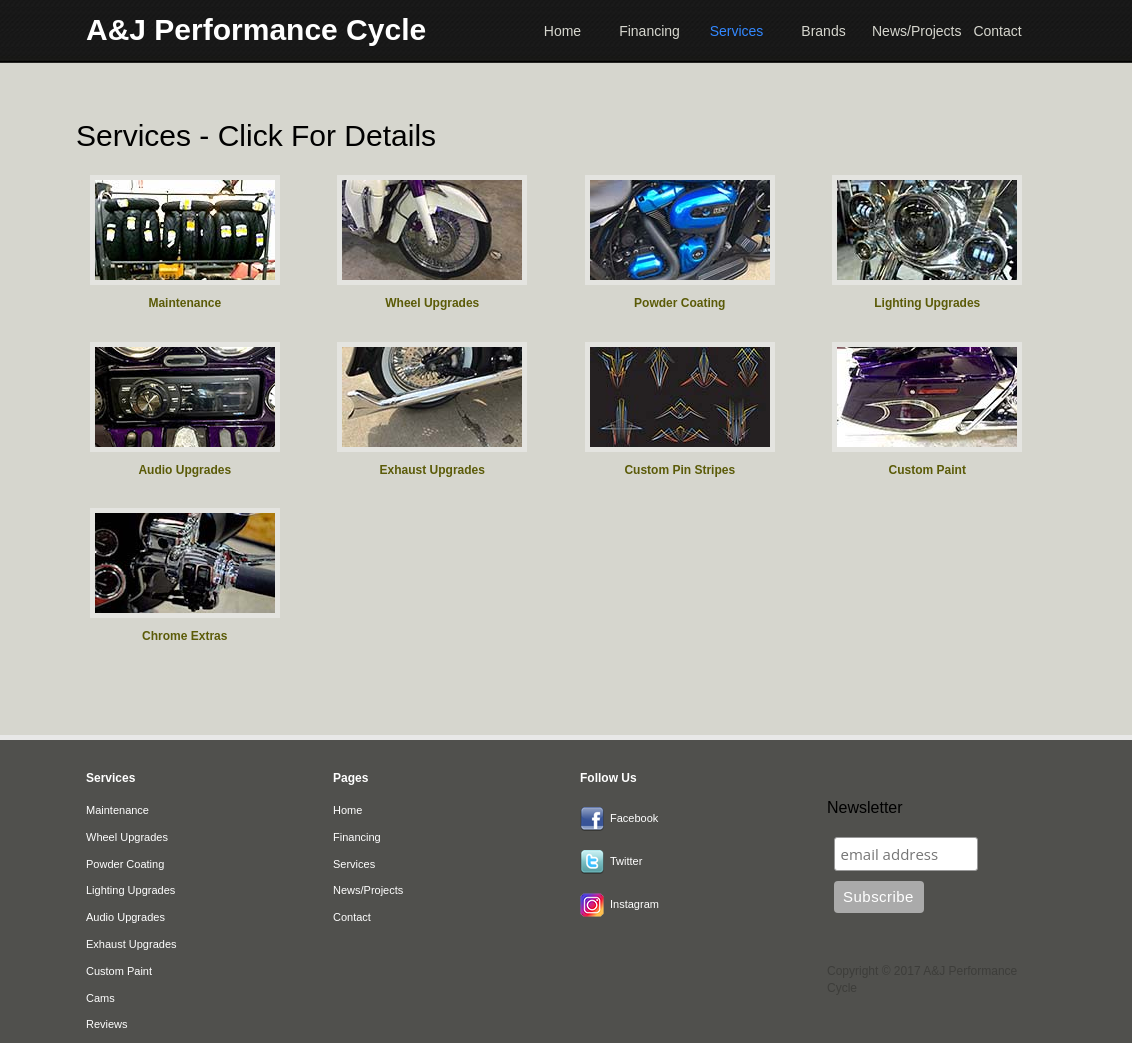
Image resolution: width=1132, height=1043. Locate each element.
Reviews (107, 1024)
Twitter (626, 861)
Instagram (634, 904)
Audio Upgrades (184, 470)
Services (737, 31)
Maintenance (184, 303)
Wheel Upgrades (432, 303)
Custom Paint (927, 470)
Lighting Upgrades (927, 303)
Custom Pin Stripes (679, 470)
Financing (649, 31)
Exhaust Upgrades (432, 470)
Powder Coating (679, 303)
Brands (823, 31)
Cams (100, 998)
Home (562, 31)
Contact (997, 31)
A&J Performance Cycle (256, 29)
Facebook (634, 818)
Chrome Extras (184, 636)
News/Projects (910, 31)
